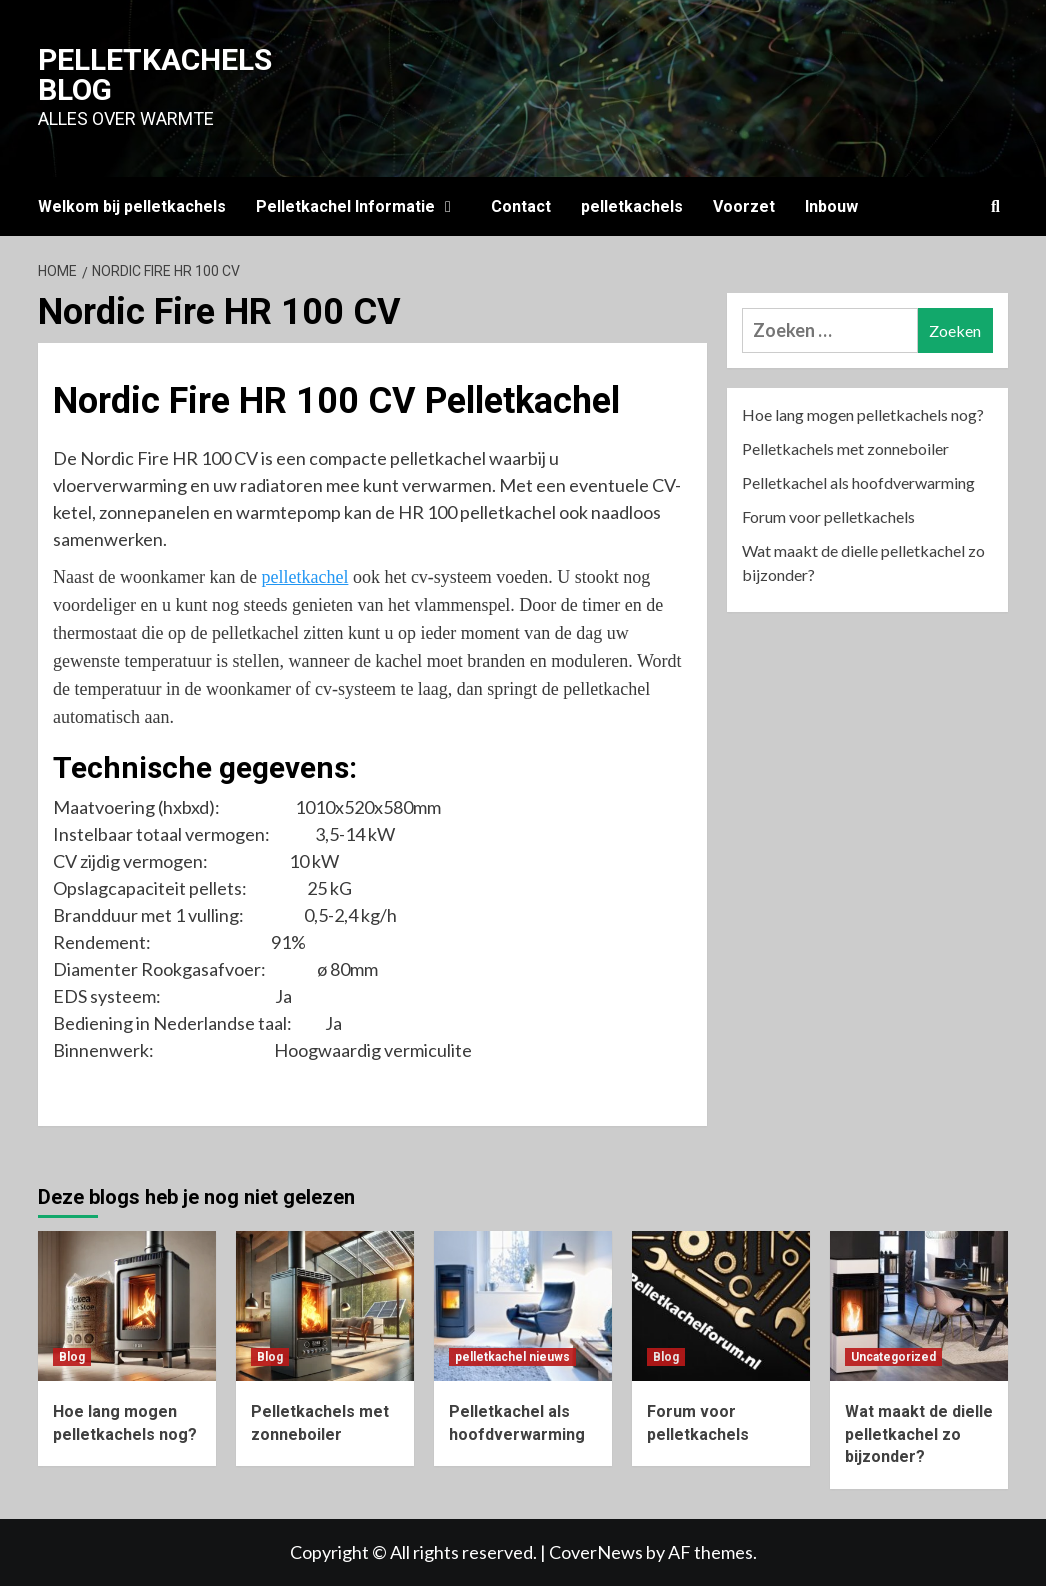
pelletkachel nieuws (512, 1357)
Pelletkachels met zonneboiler (845, 448)
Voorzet (744, 206)
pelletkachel (304, 577)
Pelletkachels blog (155, 74)
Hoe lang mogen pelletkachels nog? (863, 414)
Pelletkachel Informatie (358, 206)
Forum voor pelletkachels (828, 516)
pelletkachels (632, 206)
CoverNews (596, 1552)
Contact (521, 206)
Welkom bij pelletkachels (132, 206)
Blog (72, 1357)
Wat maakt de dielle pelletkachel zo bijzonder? (863, 562)
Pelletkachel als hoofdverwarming (858, 482)
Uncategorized (893, 1357)
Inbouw (831, 206)
